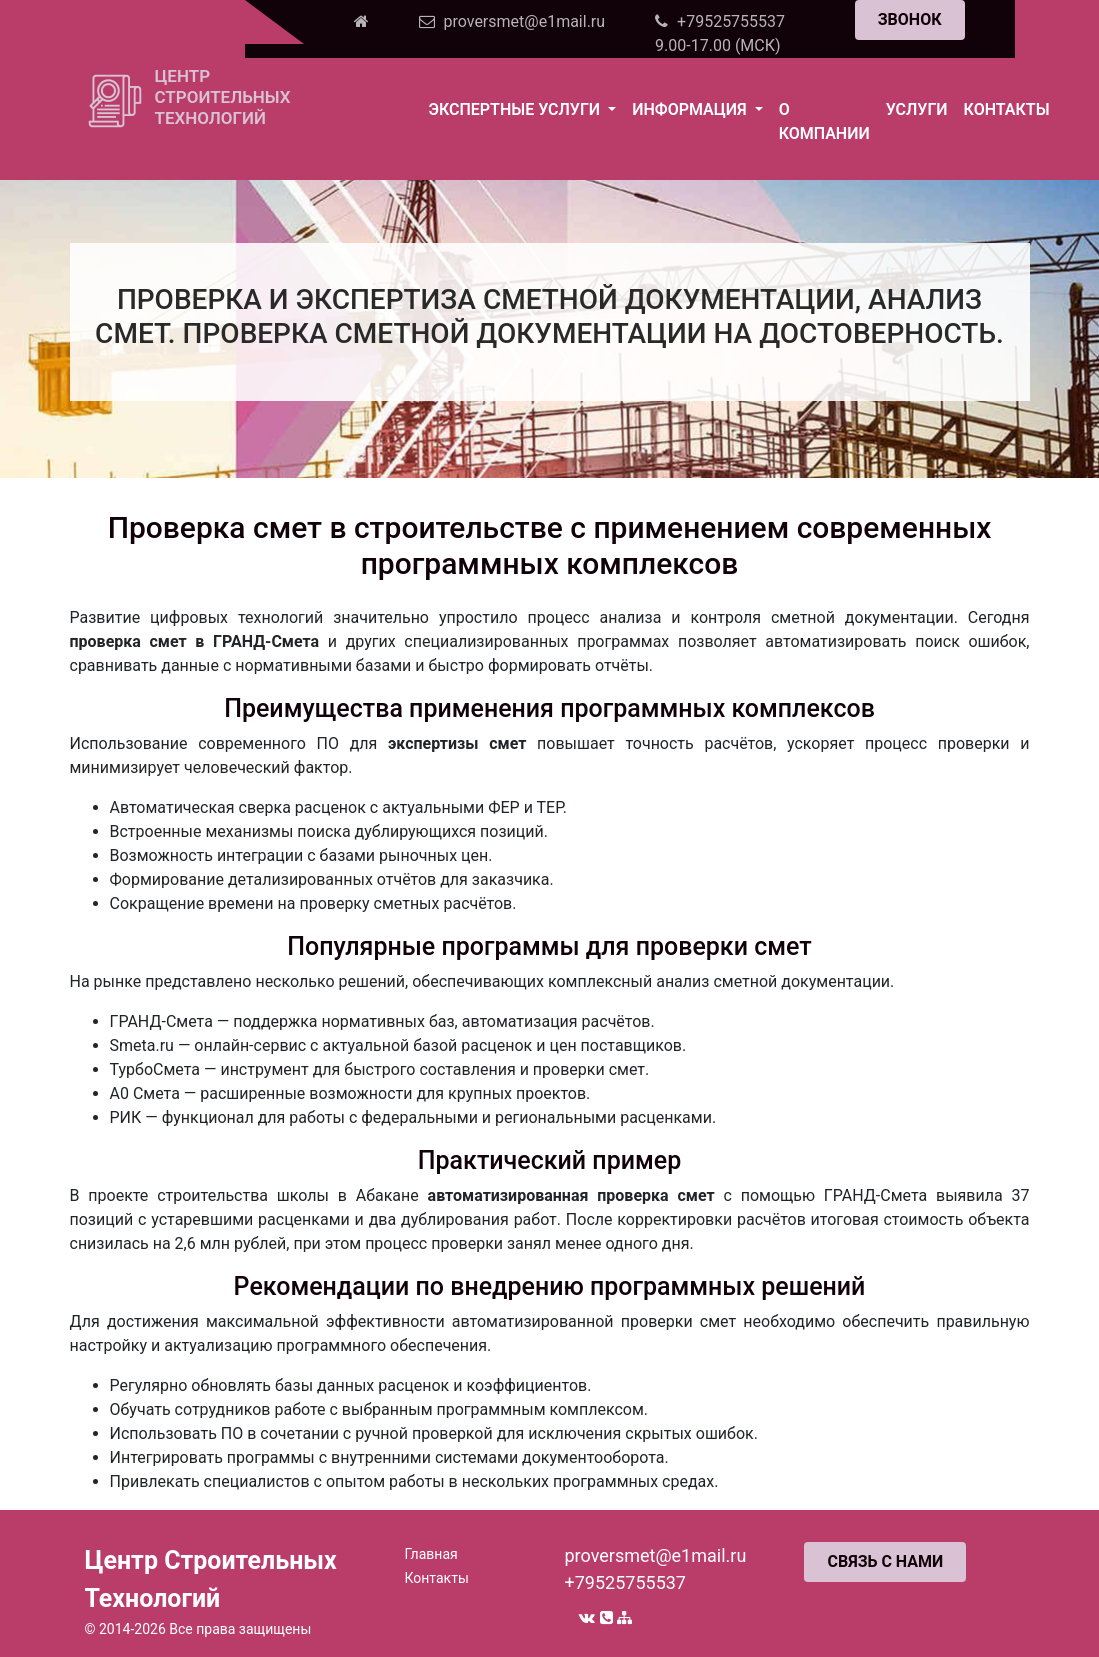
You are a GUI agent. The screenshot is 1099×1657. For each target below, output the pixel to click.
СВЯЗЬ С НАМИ (885, 1561)
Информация (691, 109)
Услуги (917, 109)
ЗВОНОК (910, 19)
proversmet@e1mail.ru (655, 1555)
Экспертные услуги (516, 109)
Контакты (1007, 109)
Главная (430, 1554)
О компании (824, 121)
